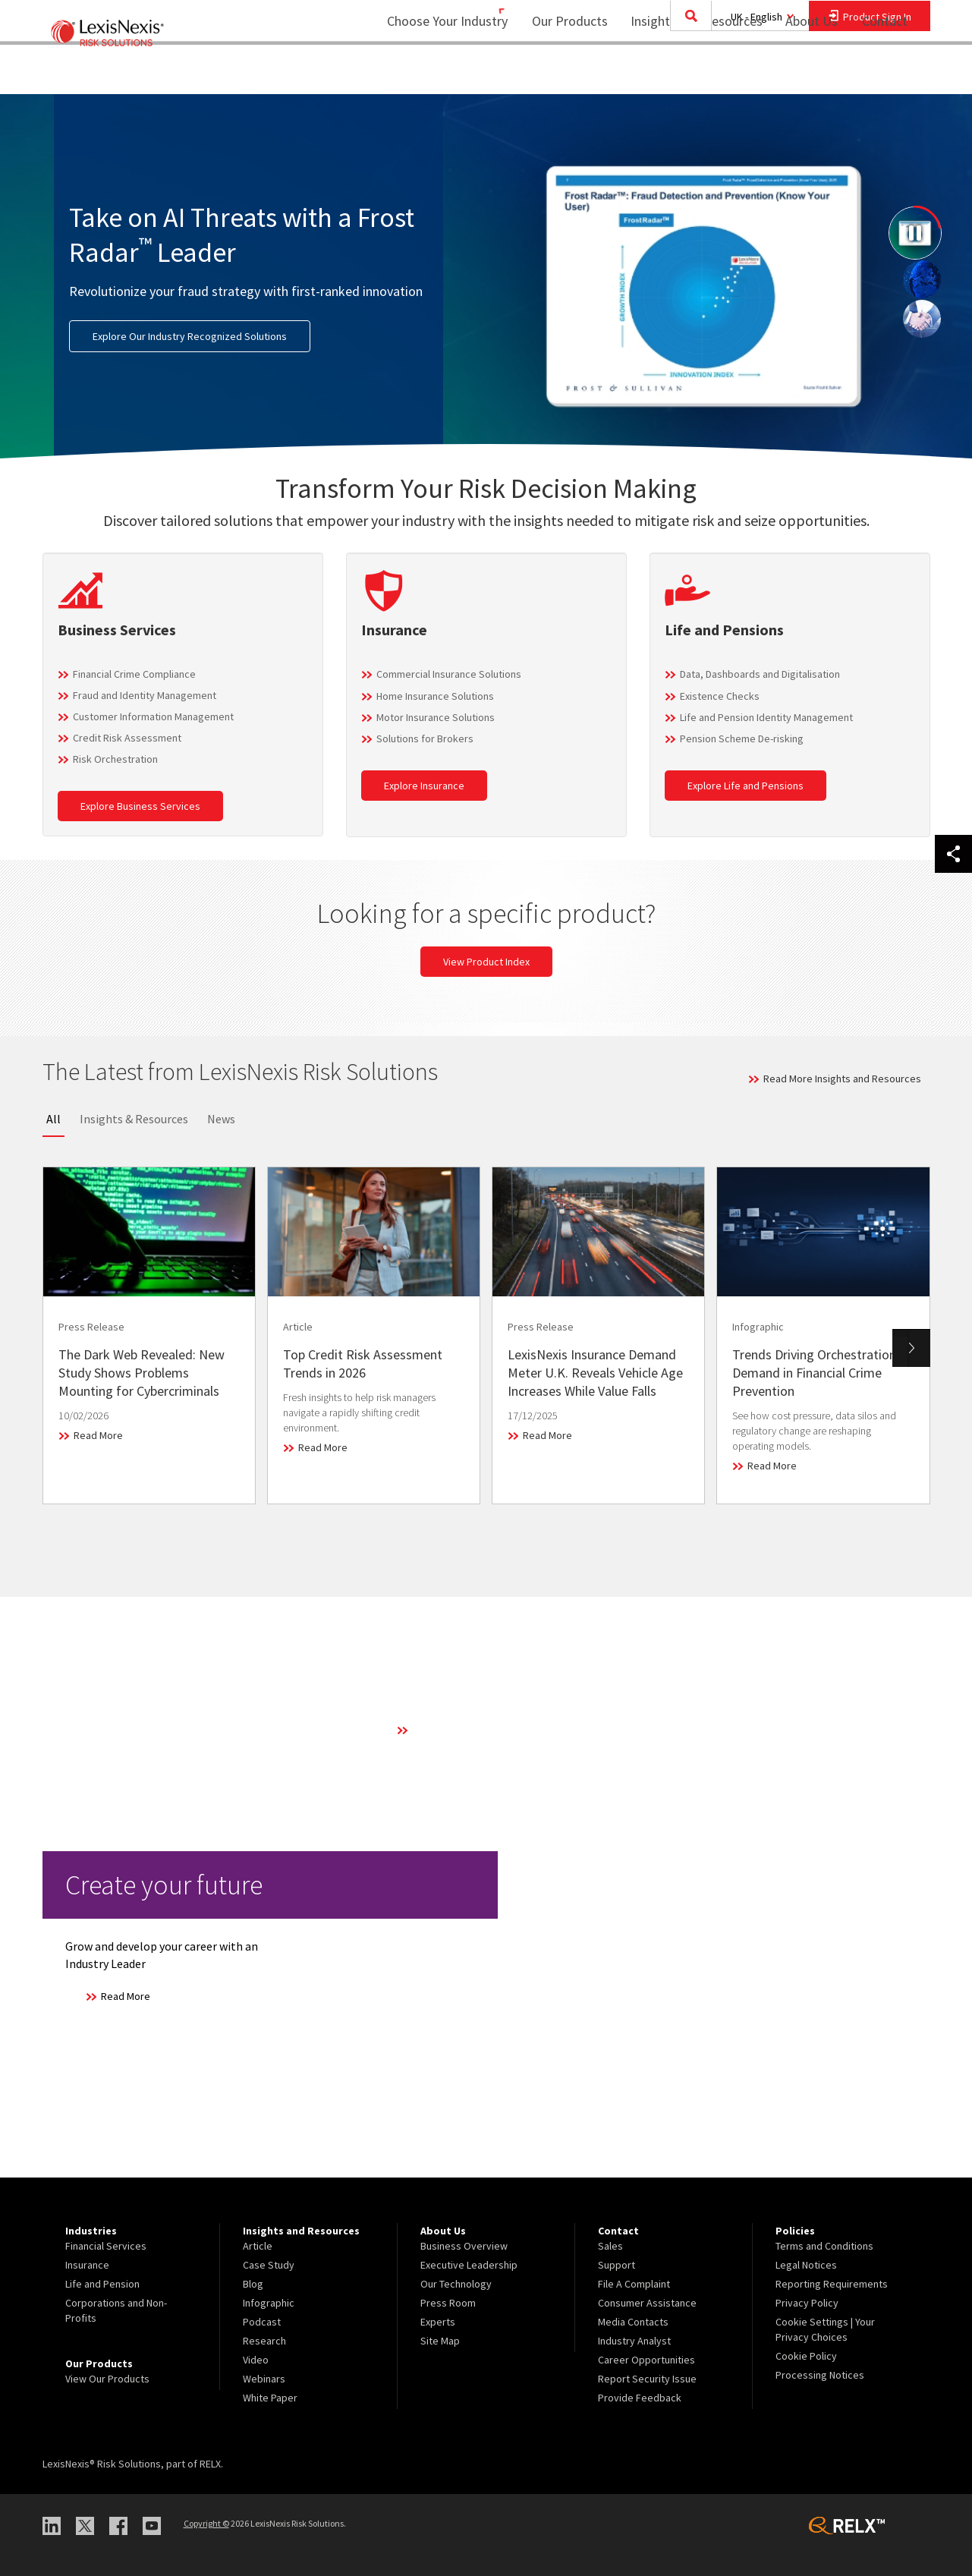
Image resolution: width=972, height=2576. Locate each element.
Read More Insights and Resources (842, 1078)
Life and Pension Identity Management (766, 717)
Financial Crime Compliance (134, 674)
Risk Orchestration (115, 759)
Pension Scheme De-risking (742, 738)
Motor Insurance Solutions (435, 717)
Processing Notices (819, 2375)
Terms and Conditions (824, 2246)
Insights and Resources (687, 72)
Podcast (262, 2322)
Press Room (448, 2303)
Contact (885, 72)
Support (616, 2265)
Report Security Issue (647, 2378)
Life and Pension (102, 2284)
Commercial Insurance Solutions (448, 674)
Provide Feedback (639, 2397)
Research (264, 2341)
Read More (98, 1435)
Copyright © (206, 2523)
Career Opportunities (646, 2360)
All (53, 1118)
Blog (253, 2284)
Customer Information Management (153, 716)
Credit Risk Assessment (127, 738)
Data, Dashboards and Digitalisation (760, 674)
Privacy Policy (806, 2303)
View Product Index (486, 961)
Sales (610, 2246)
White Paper (270, 2397)
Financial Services (105, 2246)
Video (256, 2360)
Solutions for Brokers (424, 738)
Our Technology (456, 2284)
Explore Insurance (424, 785)
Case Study (268, 2265)
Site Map (440, 2341)
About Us (801, 72)
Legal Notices (806, 2265)
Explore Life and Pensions (745, 785)
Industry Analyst (634, 2341)
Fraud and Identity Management (144, 695)
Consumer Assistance (647, 2303)
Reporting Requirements (831, 2284)
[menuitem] (560, 73)
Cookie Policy (806, 2356)
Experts (437, 2322)
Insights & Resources (134, 1118)
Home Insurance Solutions (435, 696)
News (221, 1118)
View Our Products (107, 2378)
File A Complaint (634, 2284)
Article (257, 2246)
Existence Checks (720, 696)
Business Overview (464, 2246)
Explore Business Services (140, 806)
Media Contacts (633, 2322)
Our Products (560, 72)
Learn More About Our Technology (489, 1730)
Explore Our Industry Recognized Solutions (190, 336)
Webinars (264, 2378)
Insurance (87, 2265)
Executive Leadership (468, 2265)
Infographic (268, 2303)
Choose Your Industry (427, 72)
